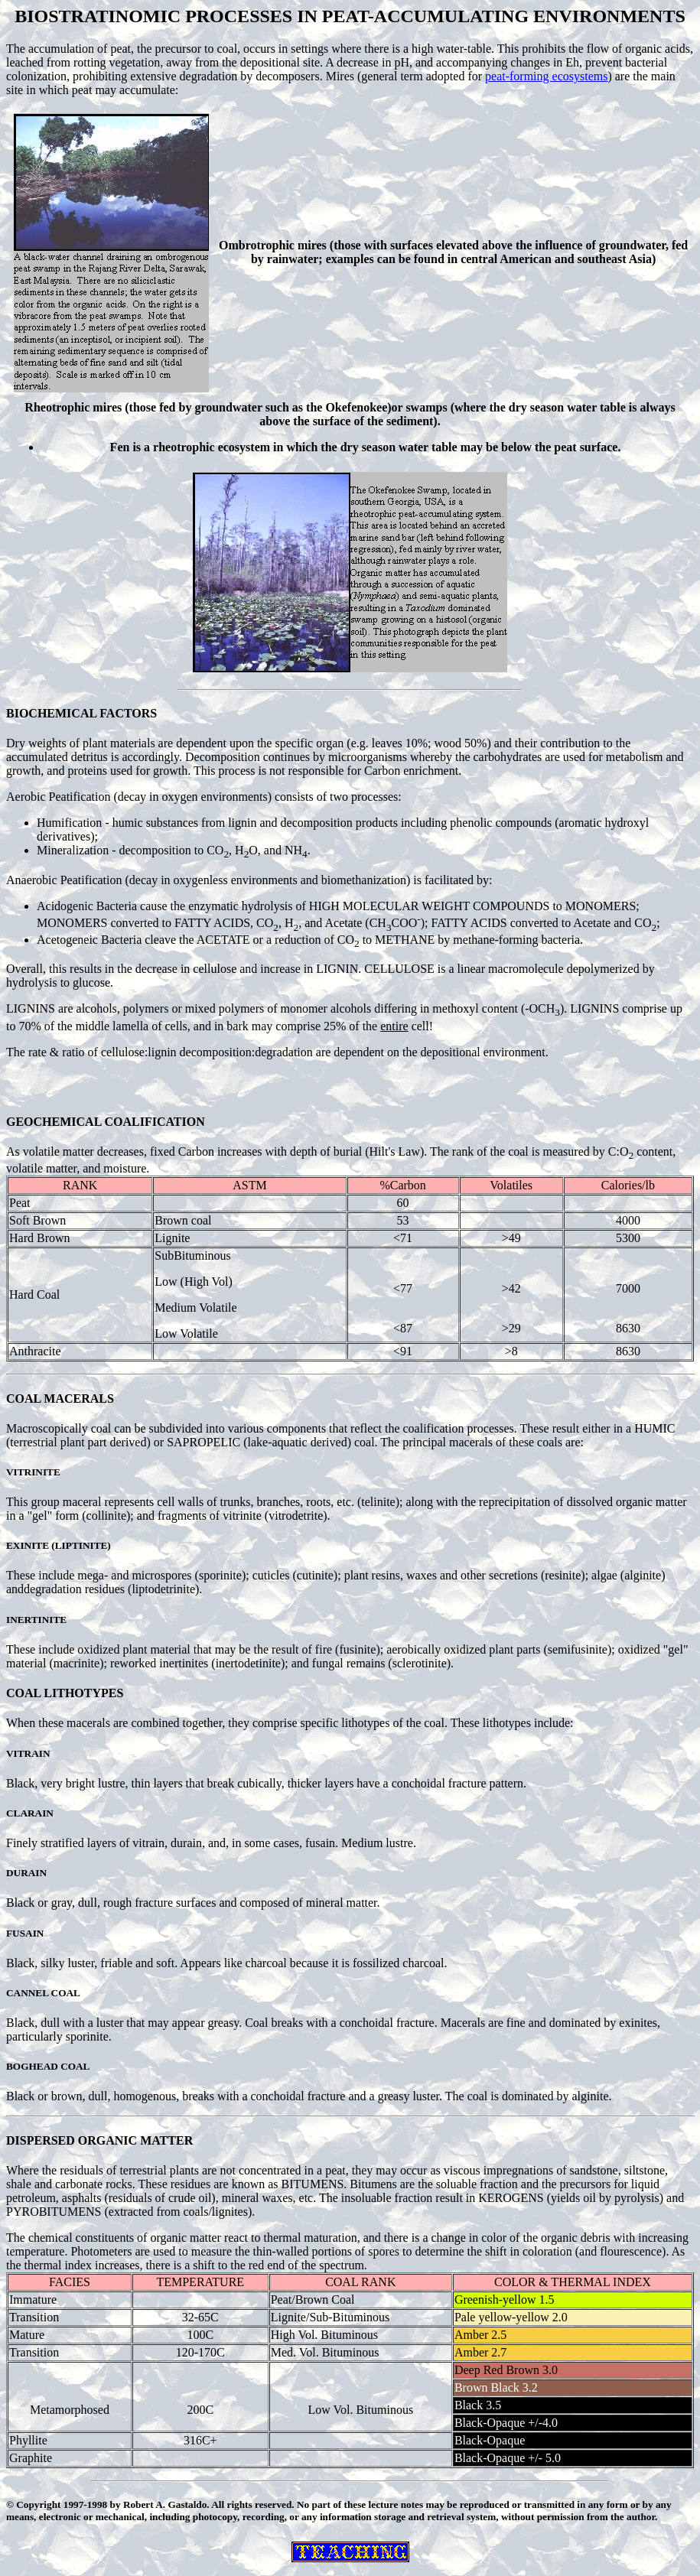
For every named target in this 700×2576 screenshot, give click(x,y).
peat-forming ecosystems (546, 76)
